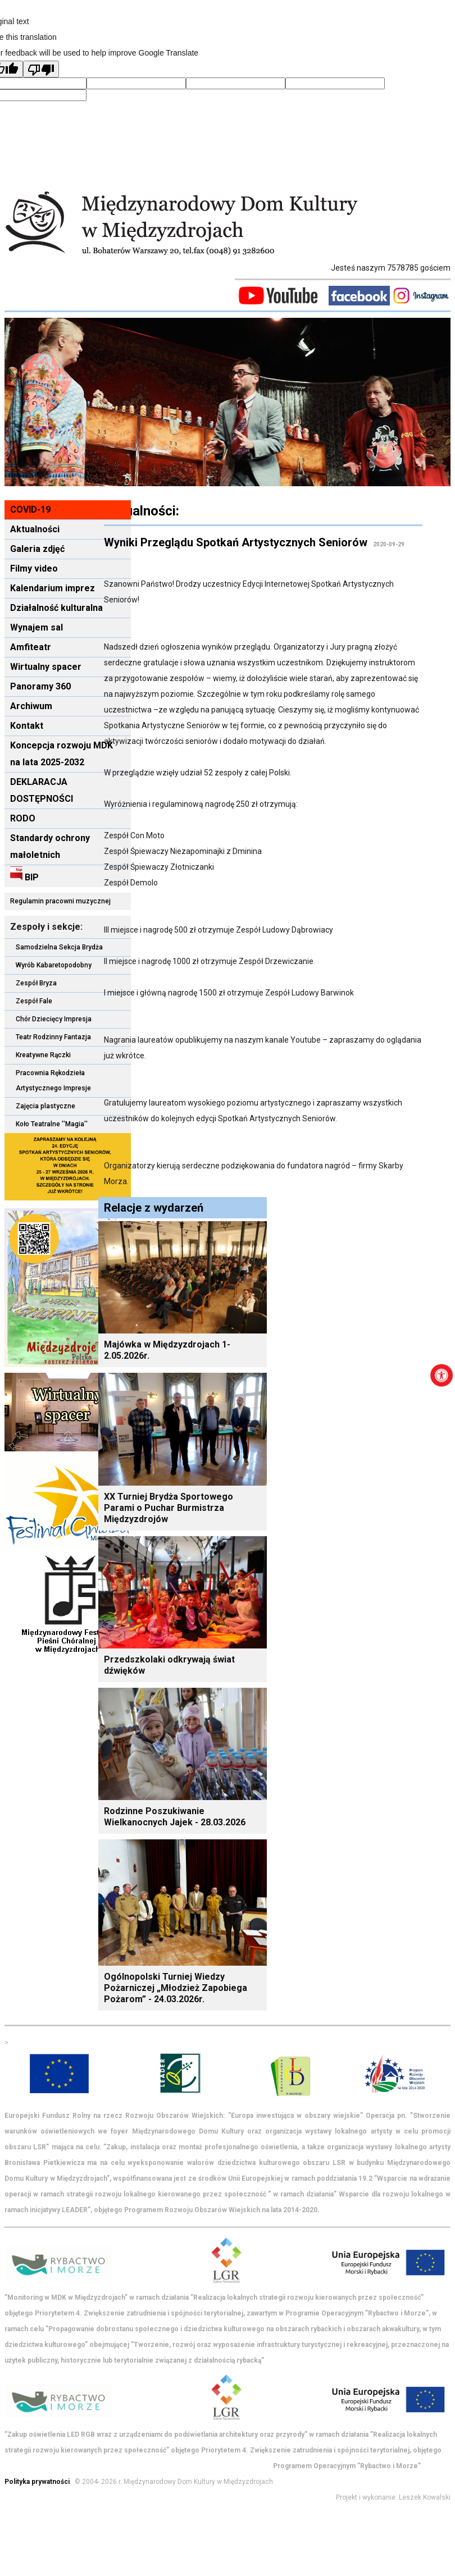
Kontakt (26, 725)
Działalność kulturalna (56, 607)
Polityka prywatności (37, 2482)
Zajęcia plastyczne (45, 1106)
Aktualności (35, 529)
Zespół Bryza (36, 983)
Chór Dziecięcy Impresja (54, 1019)
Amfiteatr (30, 647)
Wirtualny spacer (45, 666)
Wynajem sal (36, 627)
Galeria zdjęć (37, 548)
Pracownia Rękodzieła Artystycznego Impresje (53, 1080)
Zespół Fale (34, 1001)
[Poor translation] (41, 69)
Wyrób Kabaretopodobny (54, 965)
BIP (24, 874)
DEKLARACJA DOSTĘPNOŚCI (41, 790)
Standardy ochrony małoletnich (50, 846)
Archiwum (31, 706)
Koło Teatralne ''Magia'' (52, 1124)
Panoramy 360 (40, 686)
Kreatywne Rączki (43, 1055)
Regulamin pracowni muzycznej (60, 901)
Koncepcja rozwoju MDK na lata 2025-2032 (61, 754)
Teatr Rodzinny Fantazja (53, 1037)
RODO (22, 818)
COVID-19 (30, 509)
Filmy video (34, 568)
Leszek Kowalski (425, 2497)
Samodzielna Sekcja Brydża (59, 947)
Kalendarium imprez (52, 588)
